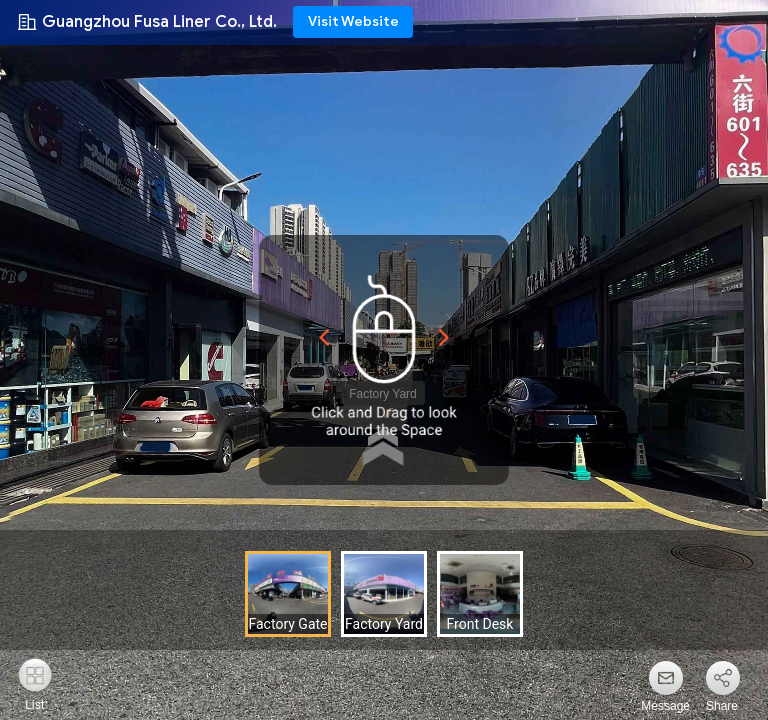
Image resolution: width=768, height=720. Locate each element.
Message (665, 706)
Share (722, 706)
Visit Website (353, 21)
